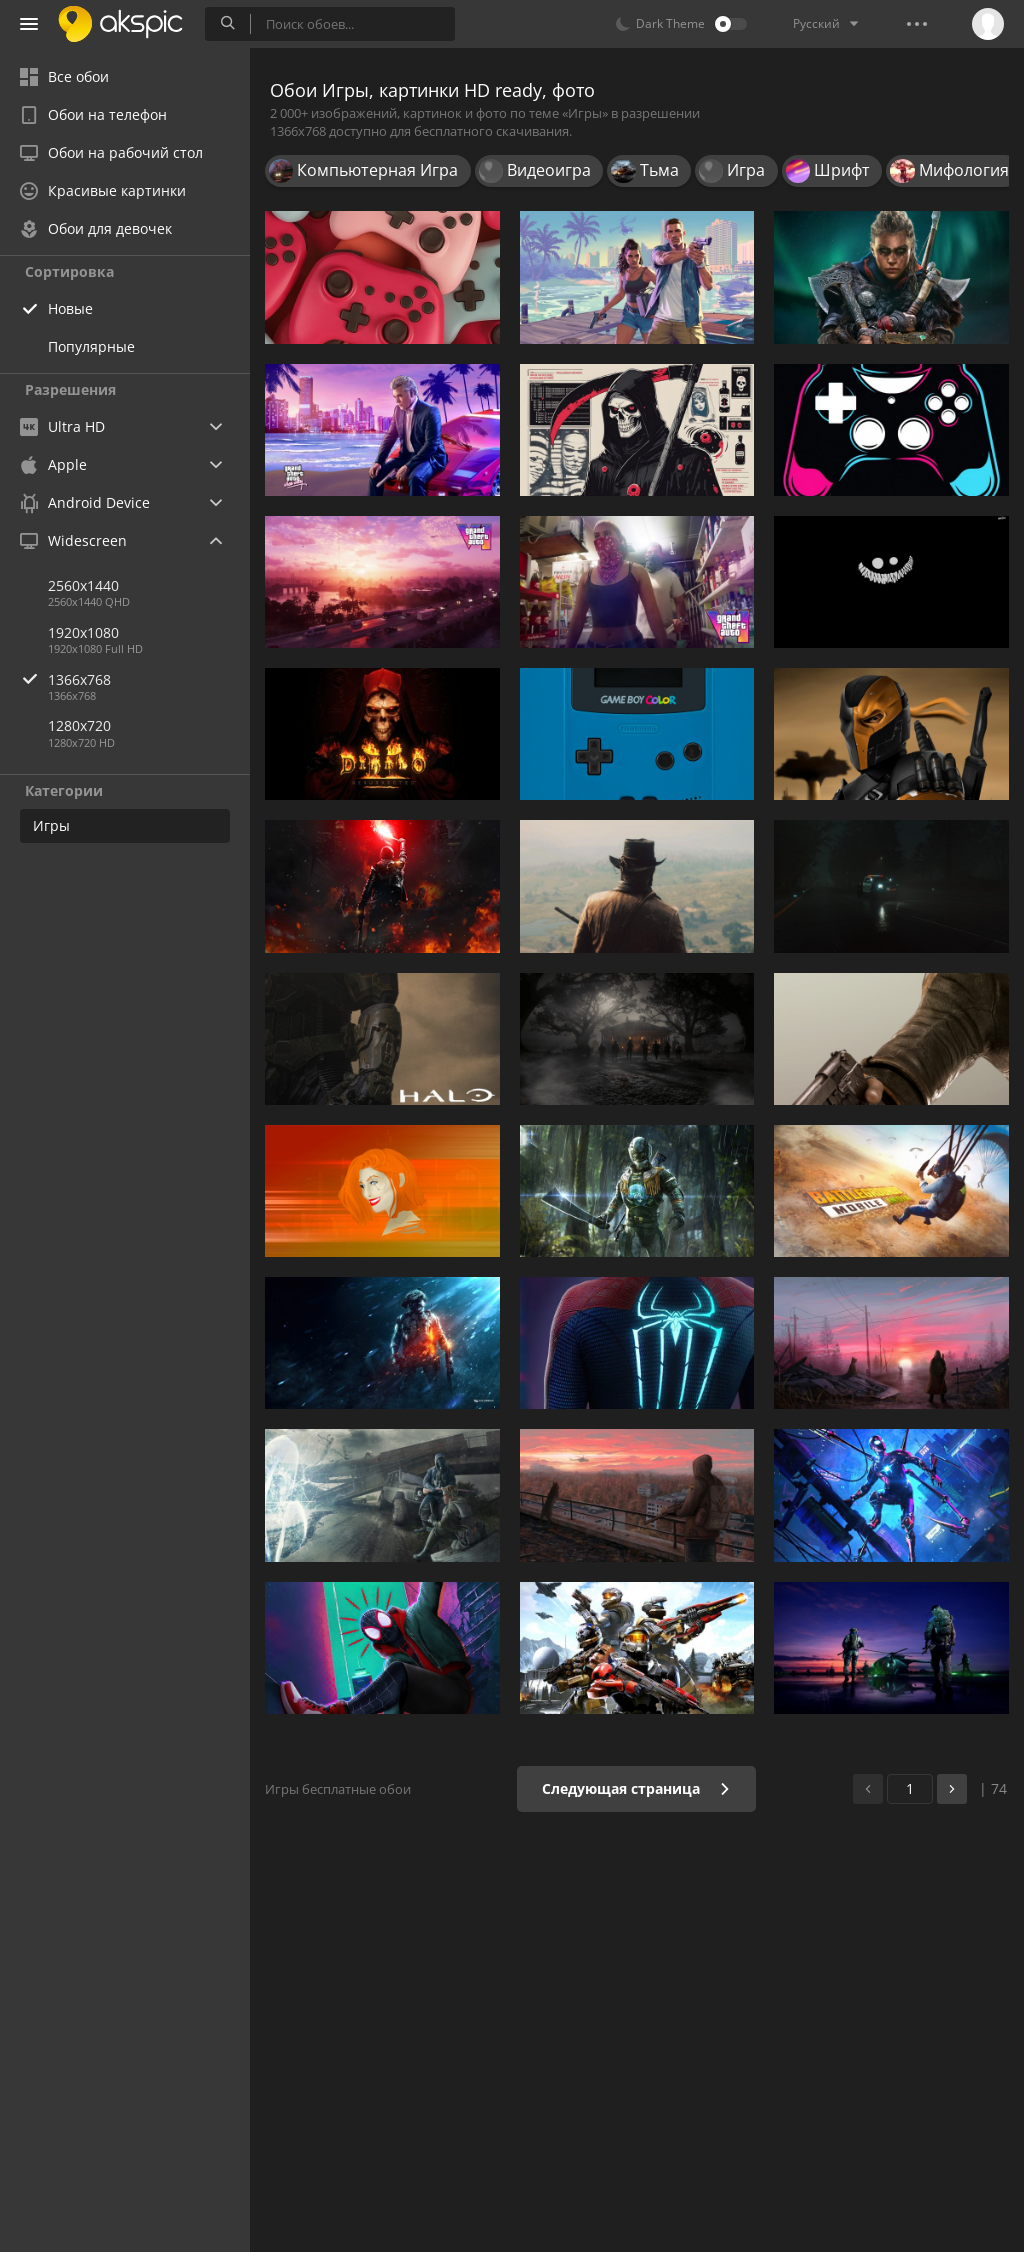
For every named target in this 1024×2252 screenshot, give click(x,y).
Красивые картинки (103, 190)
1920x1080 (83, 632)
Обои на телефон (93, 114)
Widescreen (73, 540)
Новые (70, 308)
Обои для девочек (96, 228)
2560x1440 (83, 585)
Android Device (85, 503)
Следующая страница (636, 1788)
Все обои (64, 76)
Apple (53, 464)
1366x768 (149, 679)
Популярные (91, 346)
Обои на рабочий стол (111, 152)
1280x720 (79, 725)
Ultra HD (62, 426)
